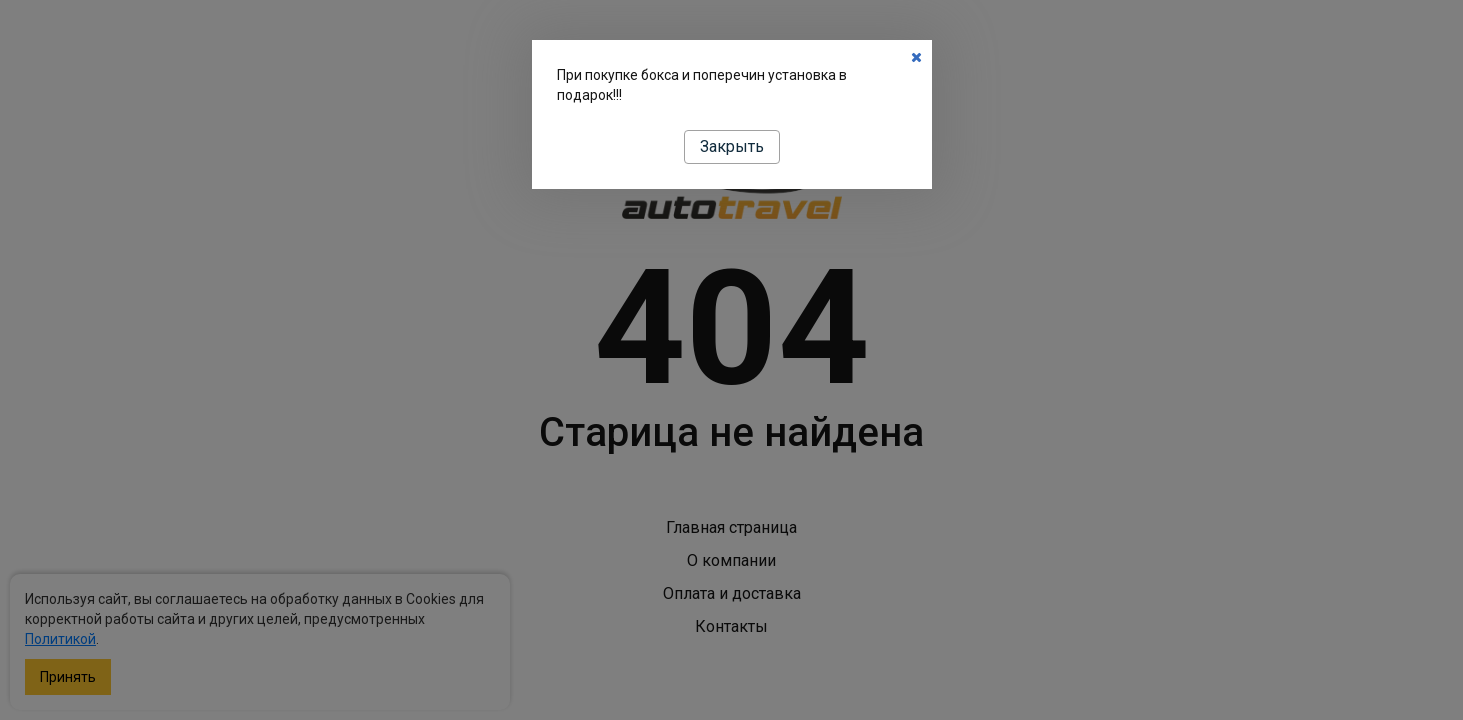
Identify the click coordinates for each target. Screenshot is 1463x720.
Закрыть (732, 146)
